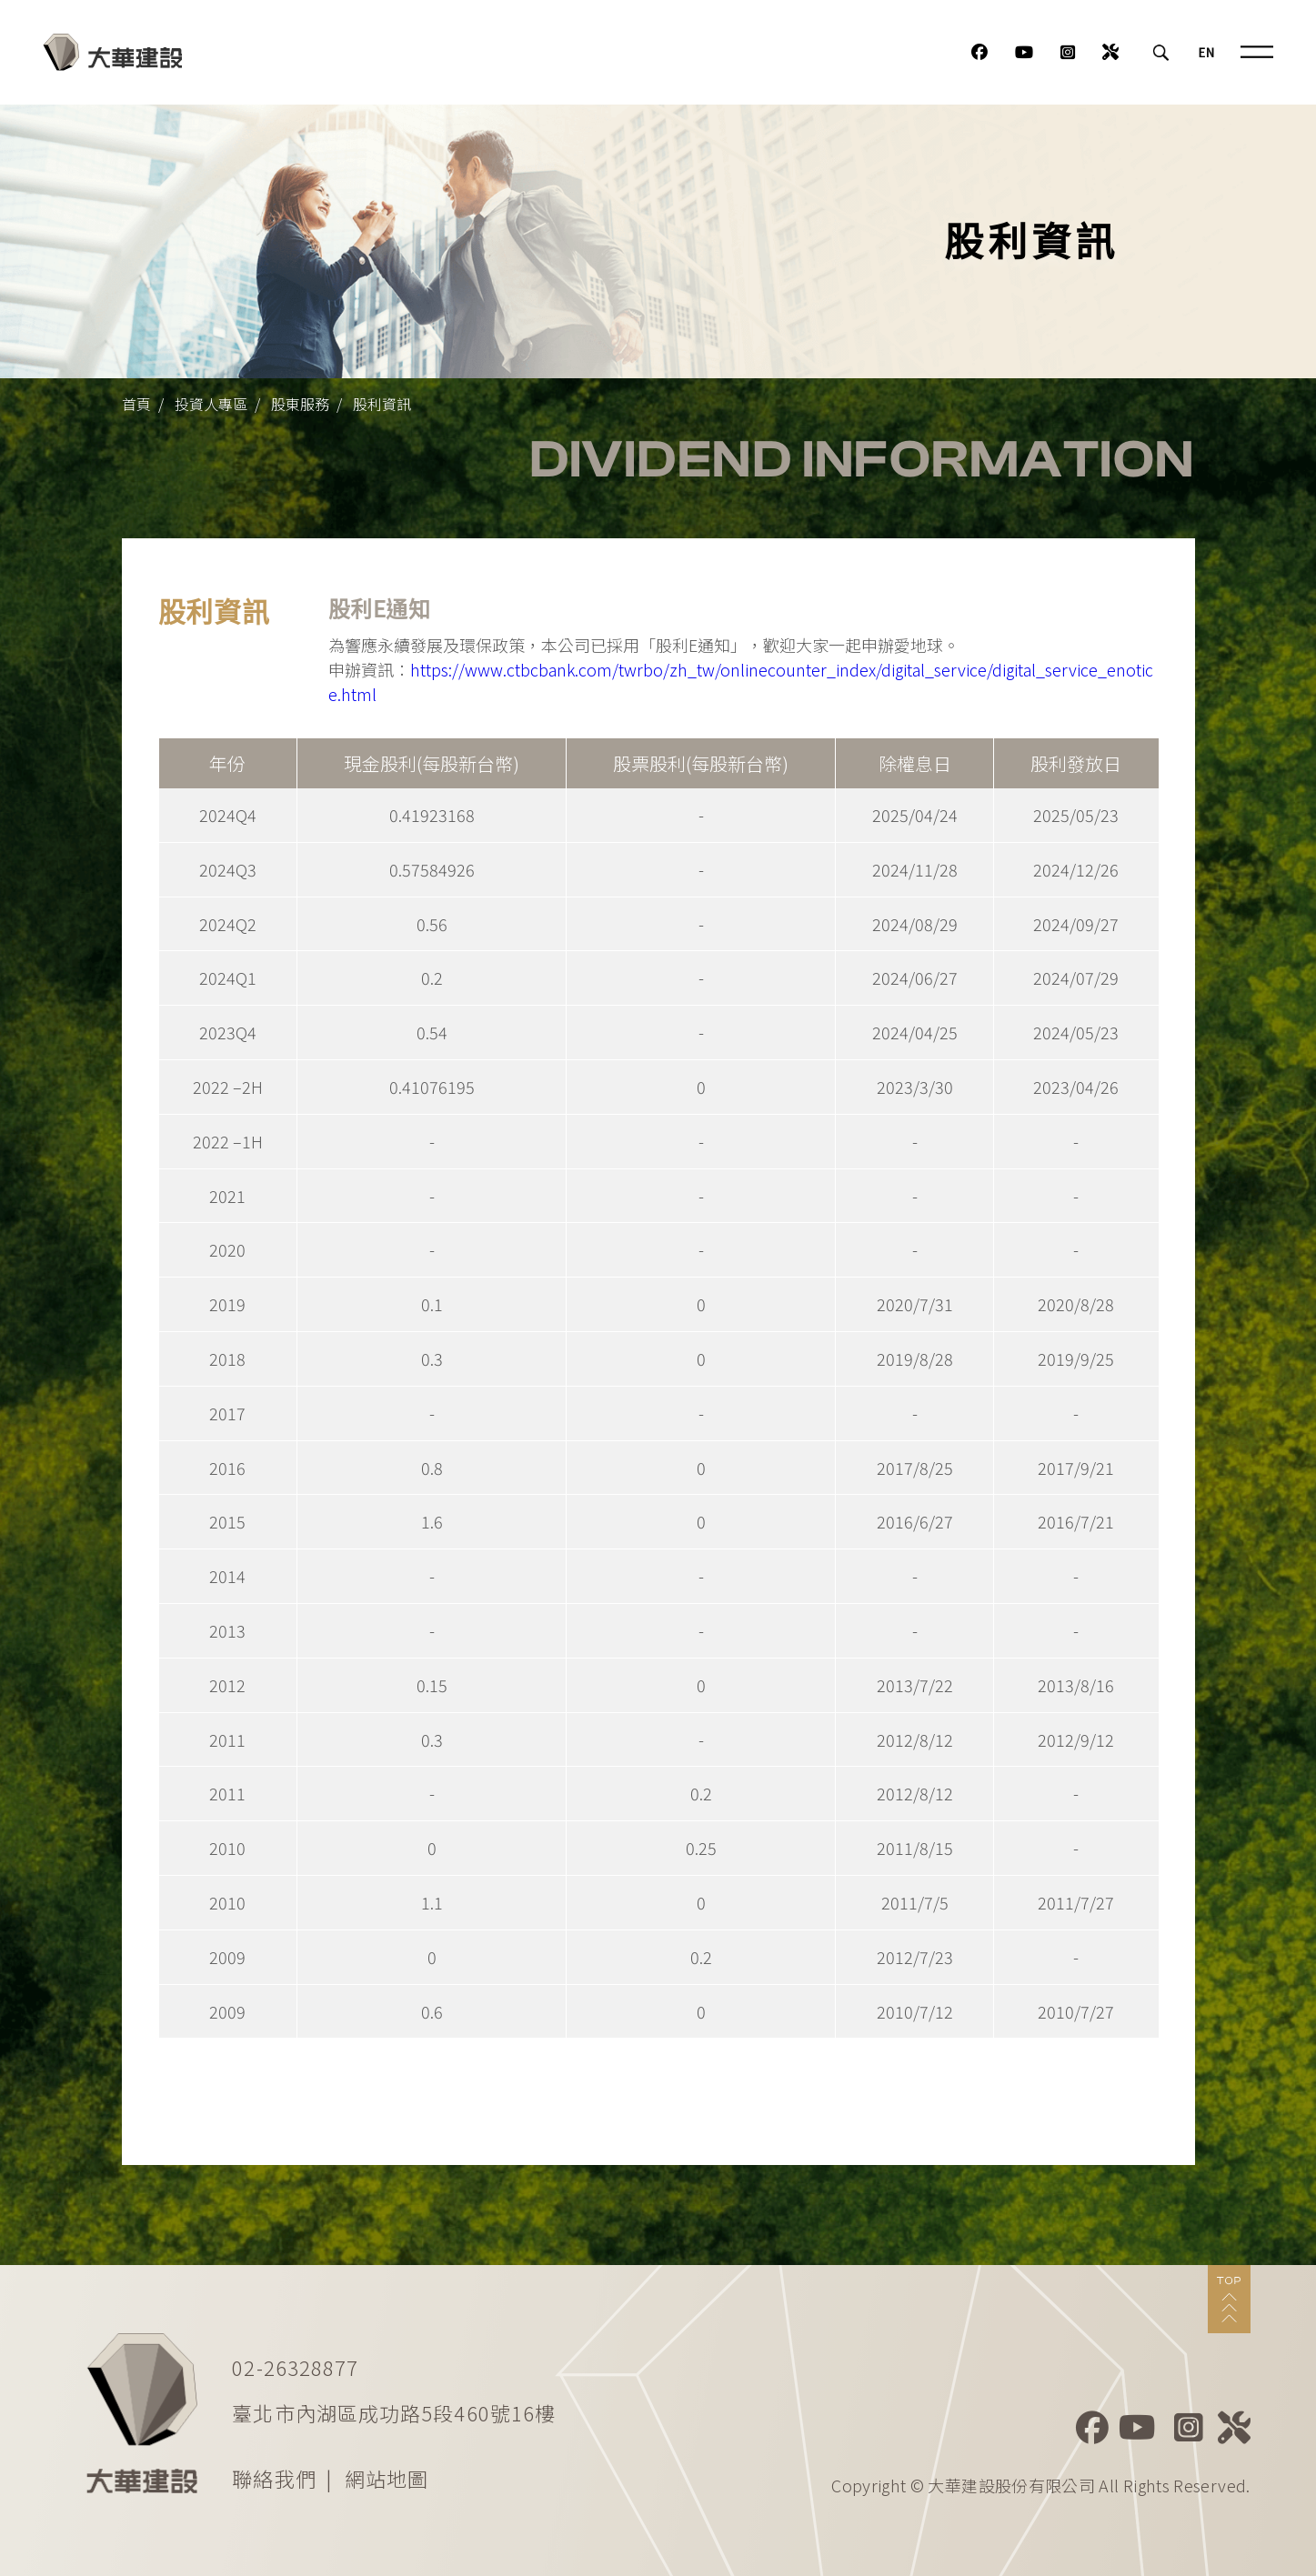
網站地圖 (386, 2477)
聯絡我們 (274, 2477)
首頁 (136, 404)
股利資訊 (382, 404)
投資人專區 (211, 404)
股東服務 (300, 404)
